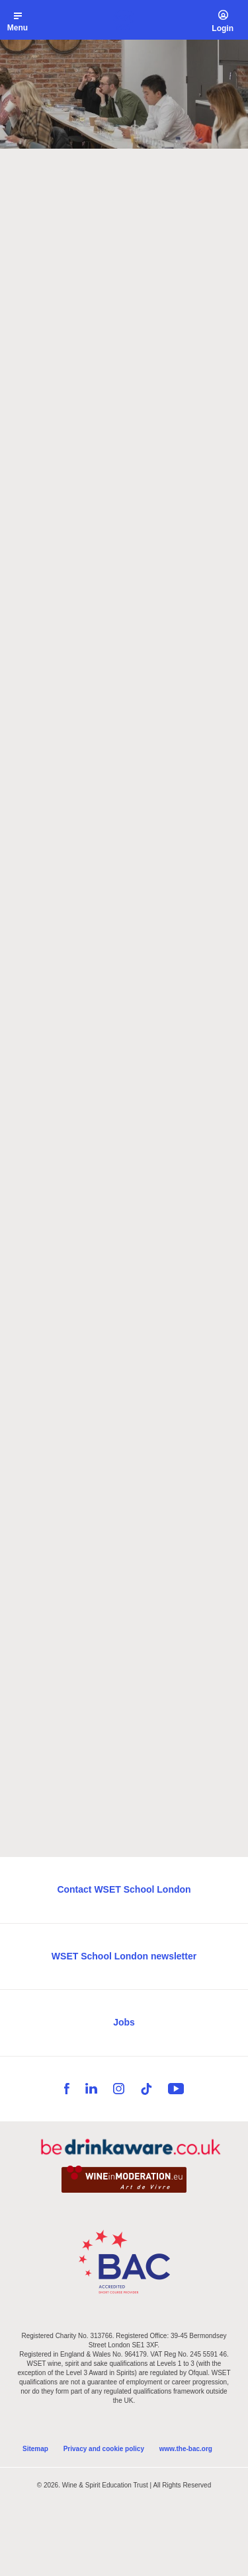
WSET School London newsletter (124, 1956)
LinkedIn (91, 2088)
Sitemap (35, 2448)
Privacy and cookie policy (103, 2448)
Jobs (124, 2022)
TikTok (146, 2089)
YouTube (176, 2088)
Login (222, 28)
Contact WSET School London (123, 1889)
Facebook (66, 2088)
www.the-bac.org (185, 2448)
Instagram (118, 2088)
